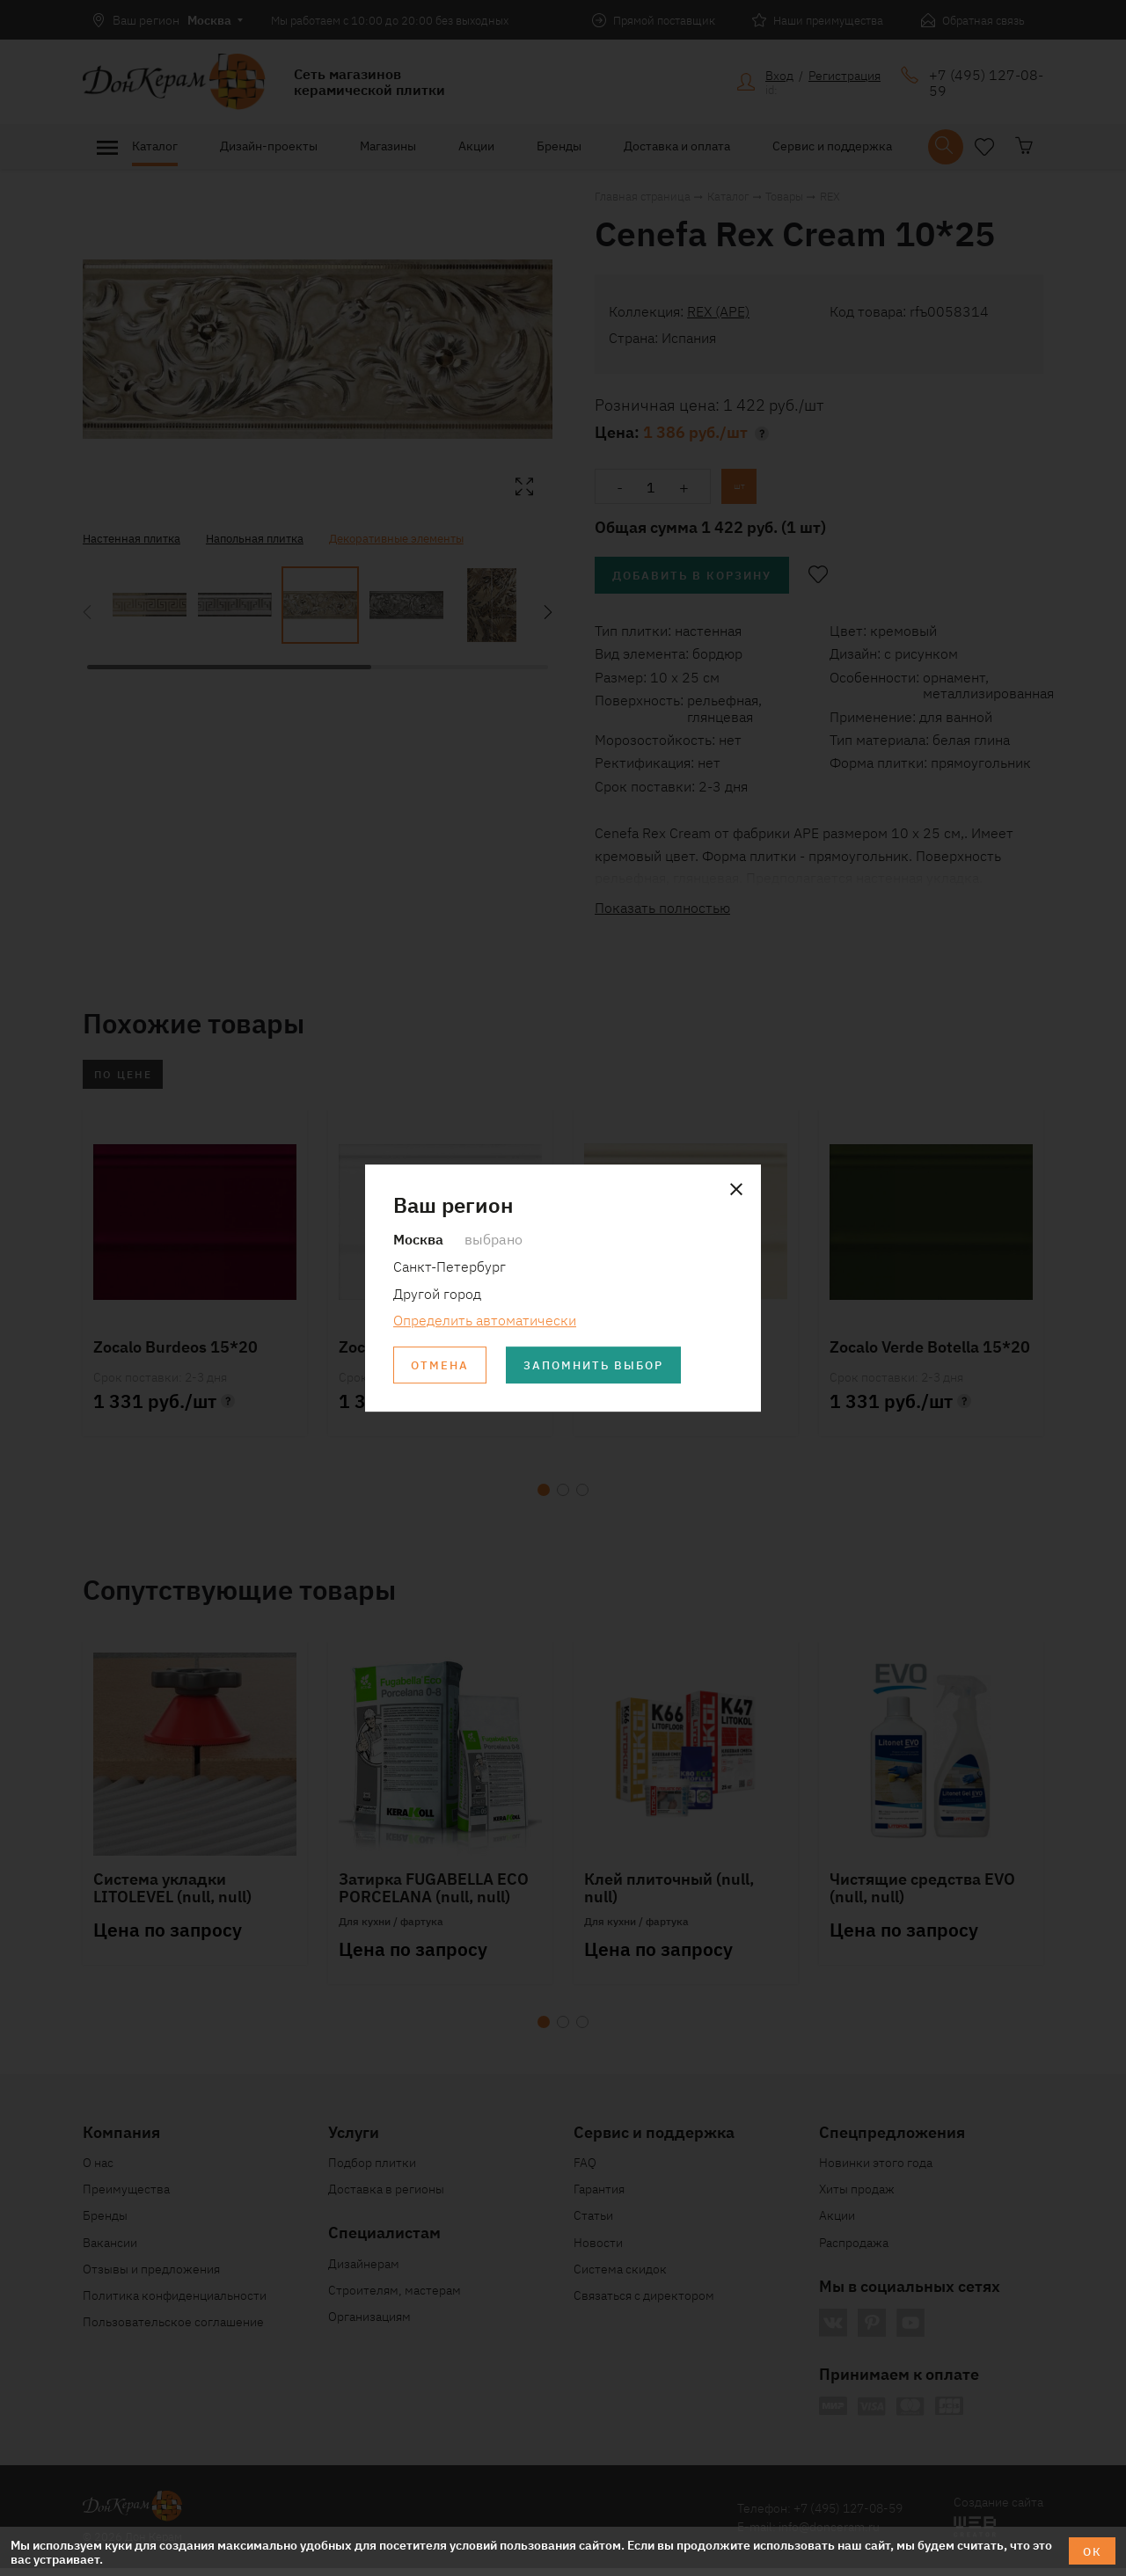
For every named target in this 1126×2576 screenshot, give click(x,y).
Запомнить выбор (606, 1367)
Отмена (442, 1367)
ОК (1090, 2550)
